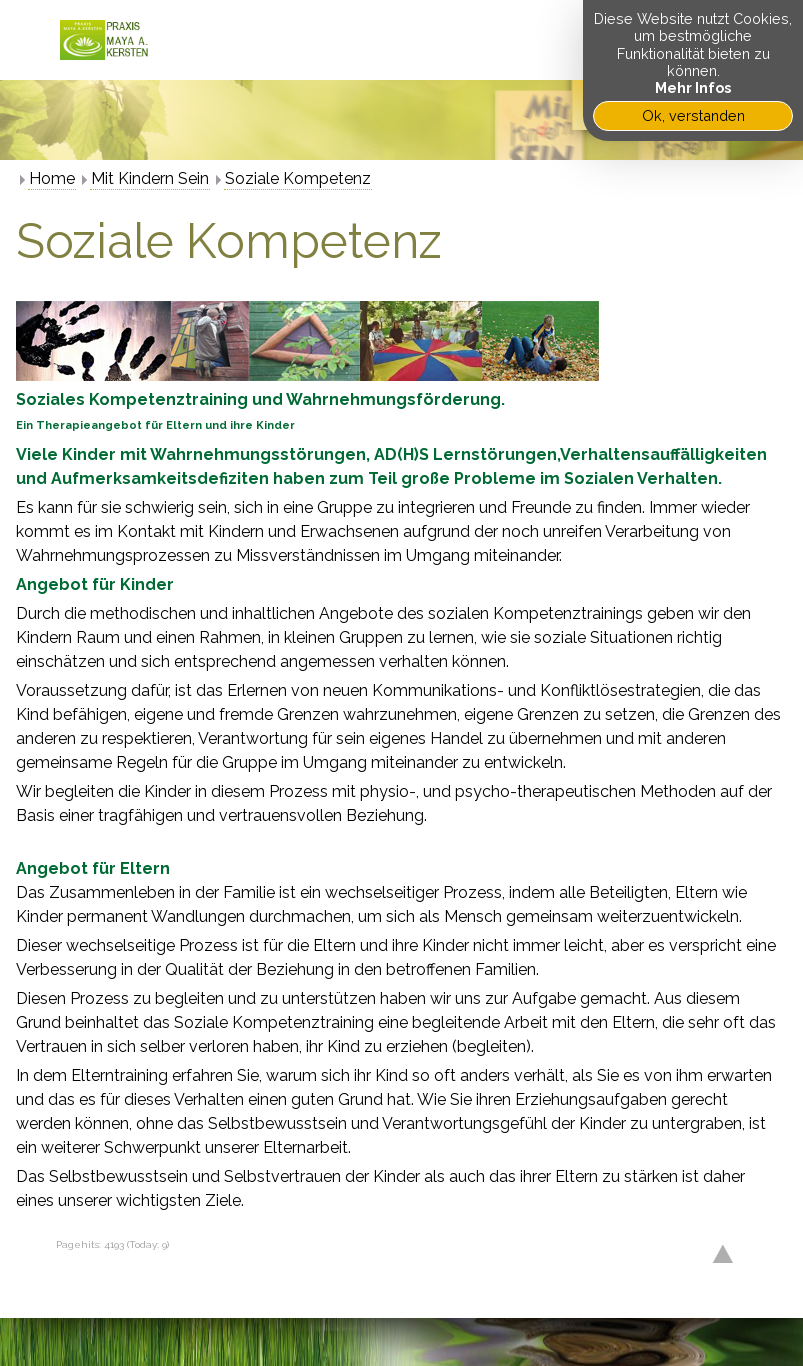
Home (52, 178)
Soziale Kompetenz (298, 178)
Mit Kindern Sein (150, 178)
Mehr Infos (693, 87)
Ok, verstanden (693, 115)
